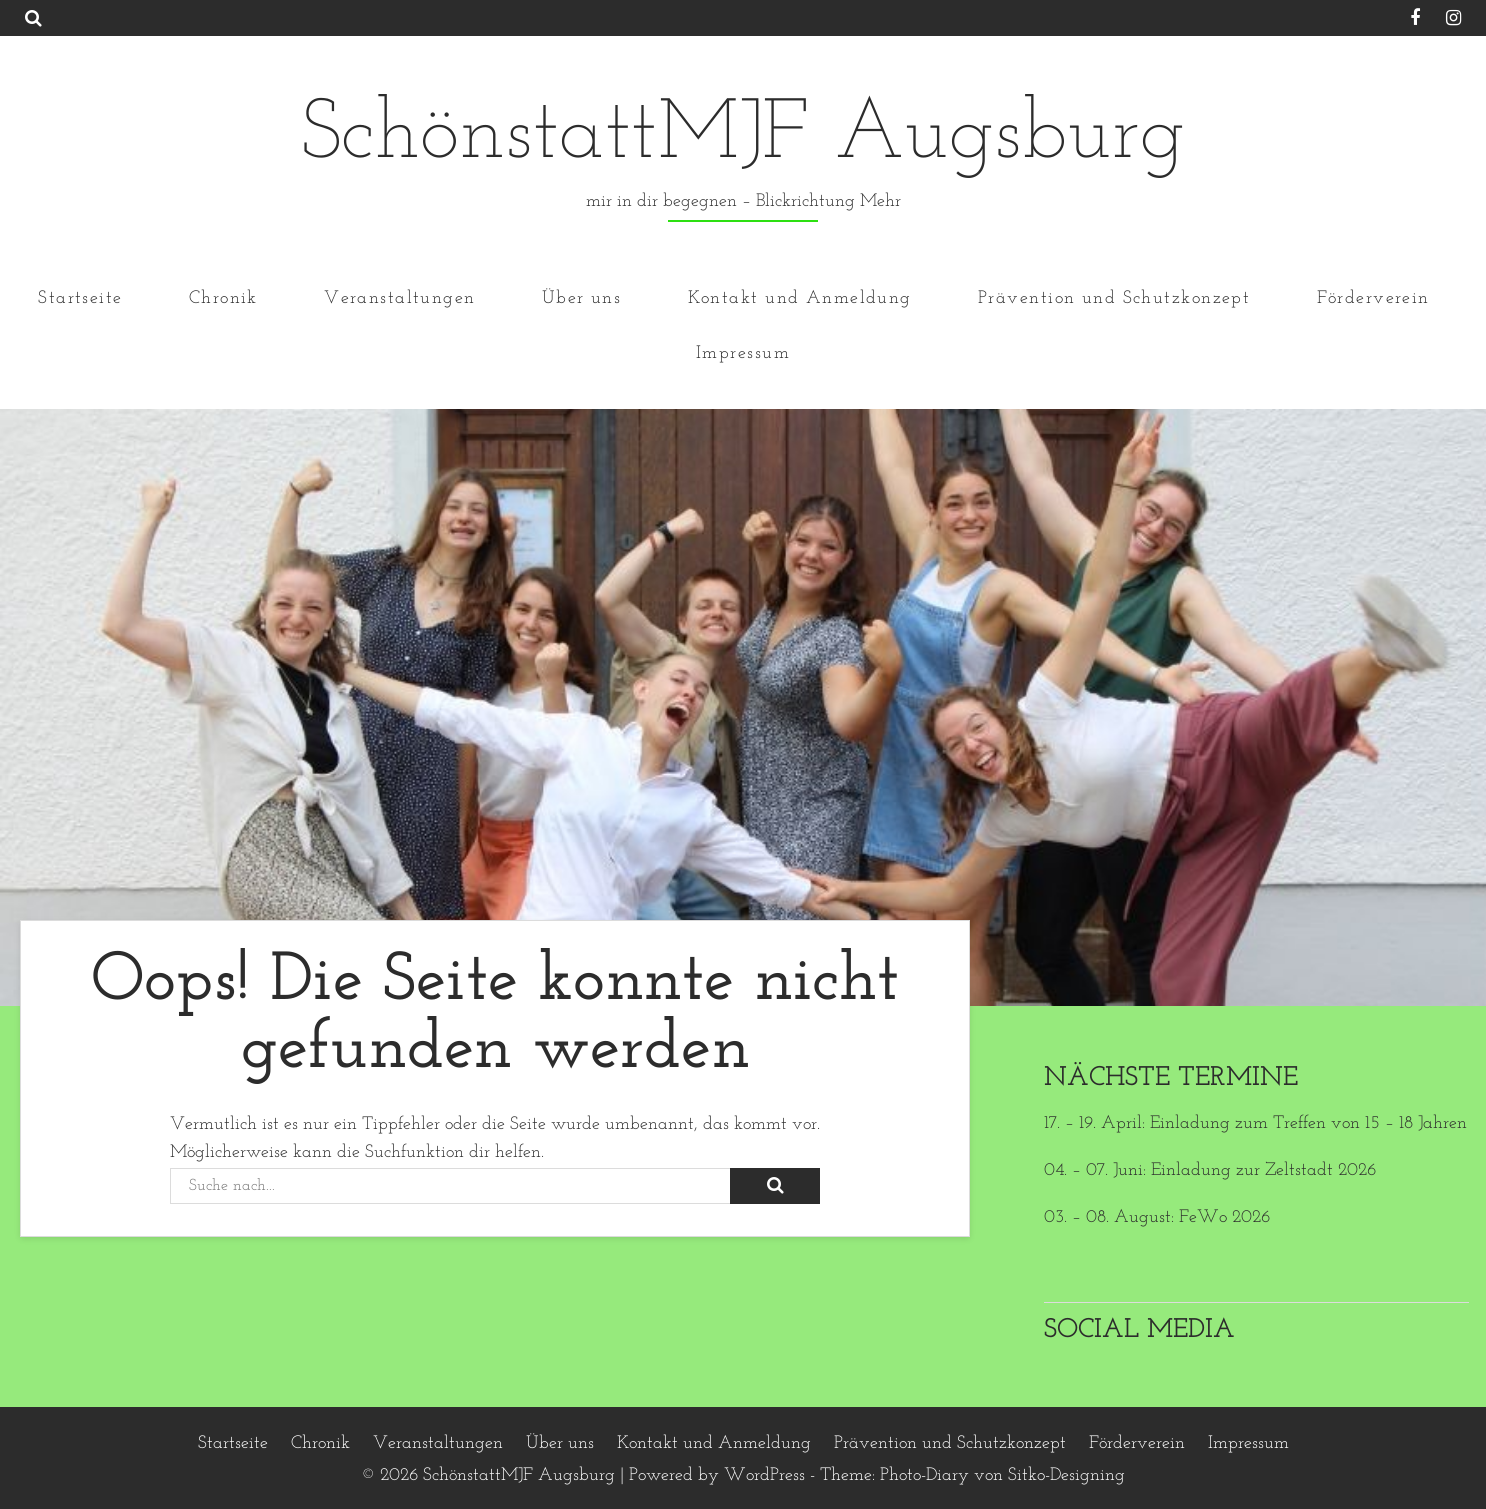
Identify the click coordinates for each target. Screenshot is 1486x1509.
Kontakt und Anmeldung (800, 297)
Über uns (582, 297)
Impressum (743, 352)
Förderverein (1373, 297)
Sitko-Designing (1066, 1475)
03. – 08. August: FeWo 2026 (1157, 1217)
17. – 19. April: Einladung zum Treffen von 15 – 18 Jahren (1255, 1123)
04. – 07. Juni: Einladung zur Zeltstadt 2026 (1210, 1170)
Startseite (80, 297)
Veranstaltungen (400, 297)
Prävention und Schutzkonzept (1114, 297)
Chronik (223, 297)
